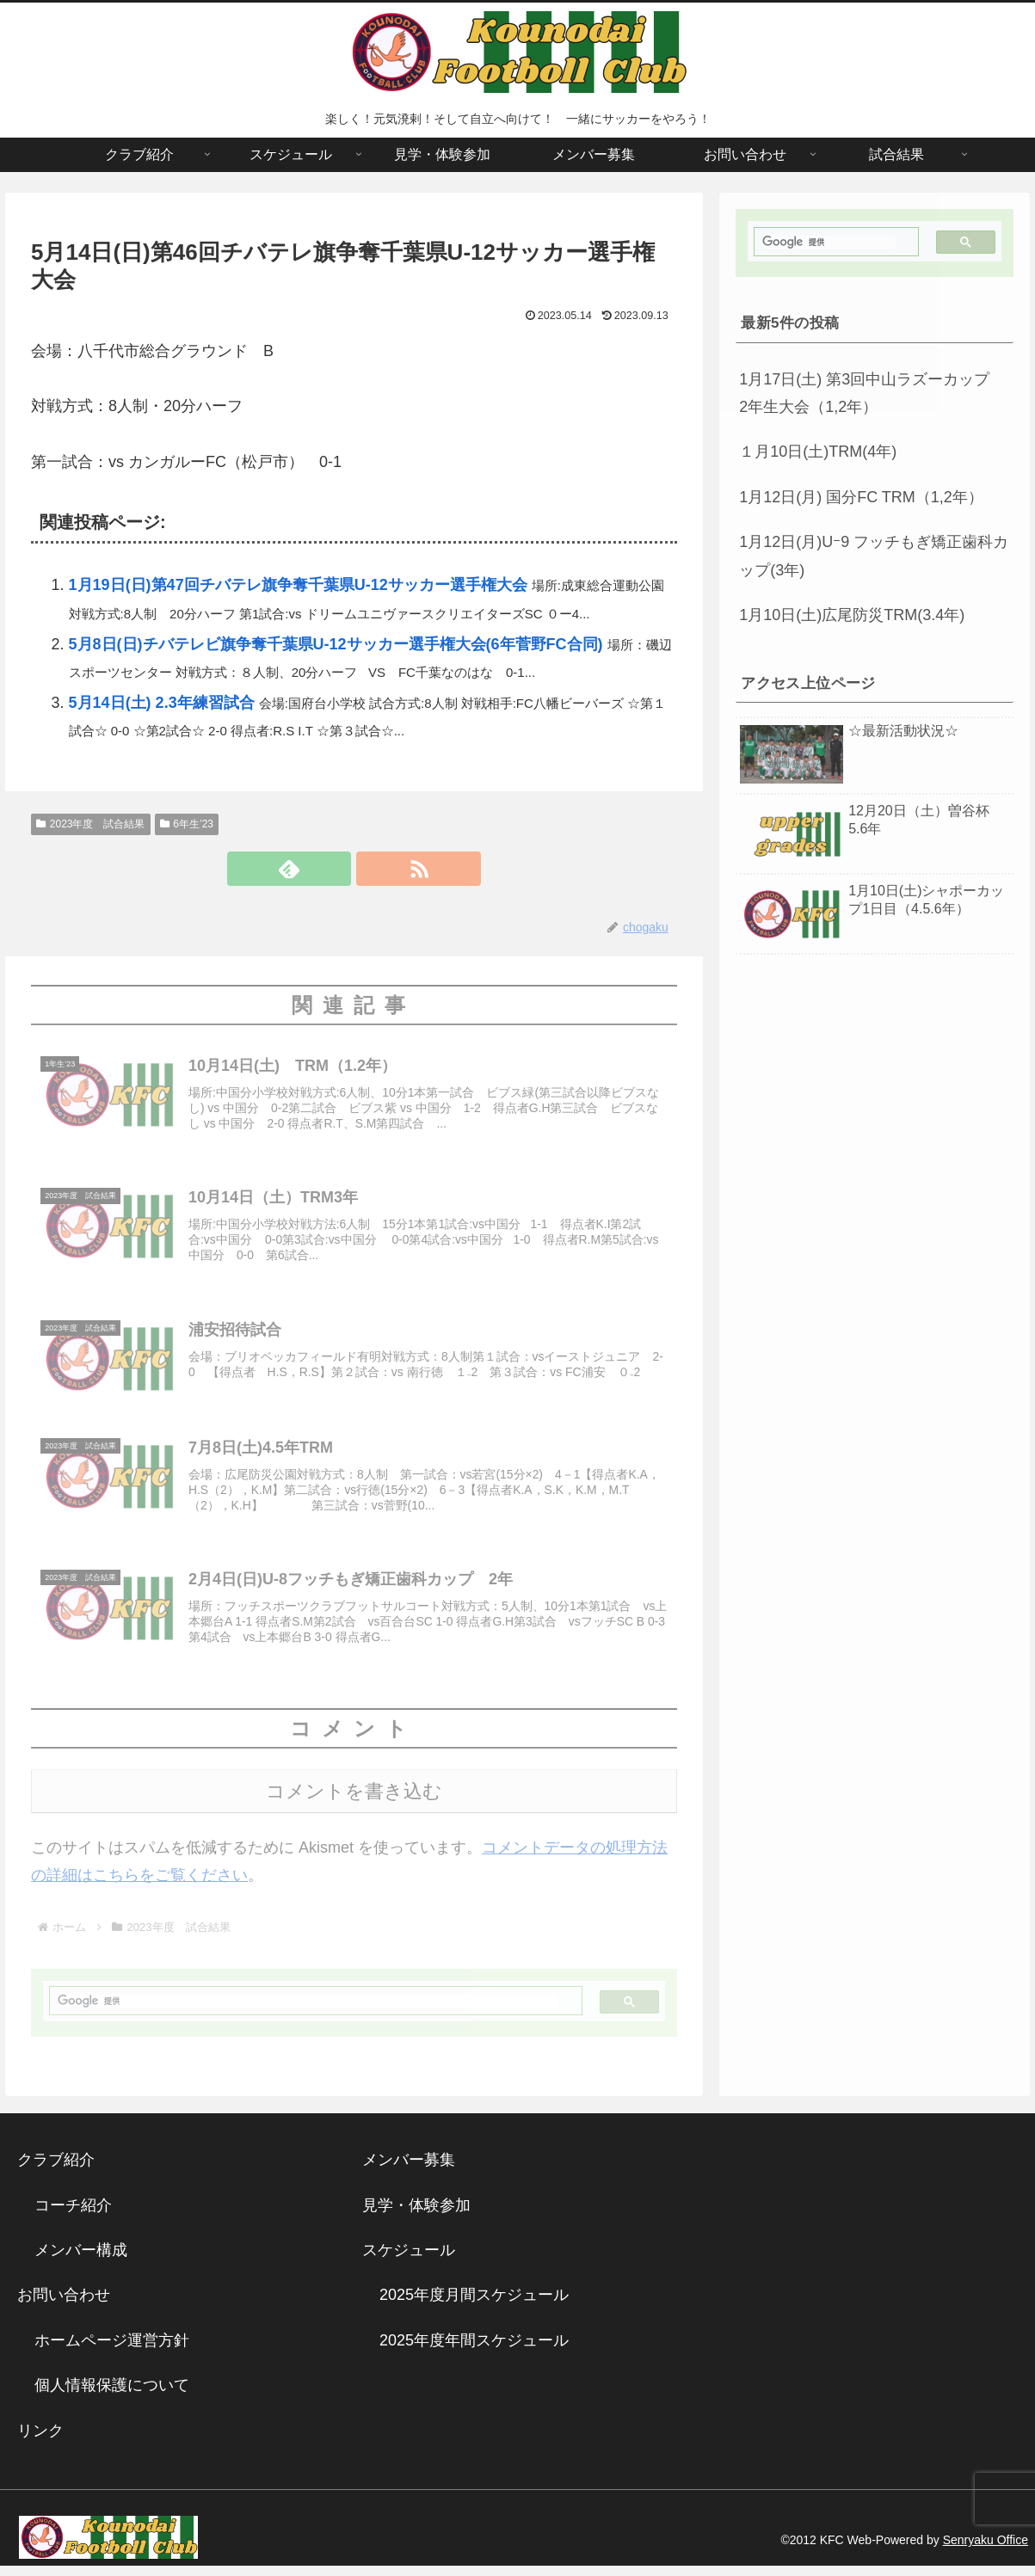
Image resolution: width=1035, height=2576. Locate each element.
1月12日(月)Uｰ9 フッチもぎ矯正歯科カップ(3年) (873, 555)
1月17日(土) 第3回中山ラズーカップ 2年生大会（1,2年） (872, 393)
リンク (40, 2441)
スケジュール (408, 2261)
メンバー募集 (408, 2170)
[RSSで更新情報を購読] (373, 868)
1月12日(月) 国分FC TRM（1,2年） (861, 497)
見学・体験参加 (416, 2215)
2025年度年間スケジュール (474, 2351)
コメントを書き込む (354, 1802)
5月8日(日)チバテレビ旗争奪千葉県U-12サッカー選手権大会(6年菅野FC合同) (336, 644)
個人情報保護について (111, 2396)
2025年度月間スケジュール (474, 2306)
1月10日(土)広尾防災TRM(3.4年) (851, 615)
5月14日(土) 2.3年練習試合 (162, 702)
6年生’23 (186, 824)
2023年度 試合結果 (90, 824)
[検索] (308, 2012)
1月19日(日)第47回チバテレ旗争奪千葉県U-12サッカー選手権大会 (298, 584)
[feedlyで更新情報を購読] (334, 868)
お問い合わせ (63, 2306)
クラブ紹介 (63, 2170)
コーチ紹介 (73, 2215)
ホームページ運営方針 (111, 2351)
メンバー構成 (80, 2261)
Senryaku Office (985, 2551)
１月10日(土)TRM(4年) (817, 451)
